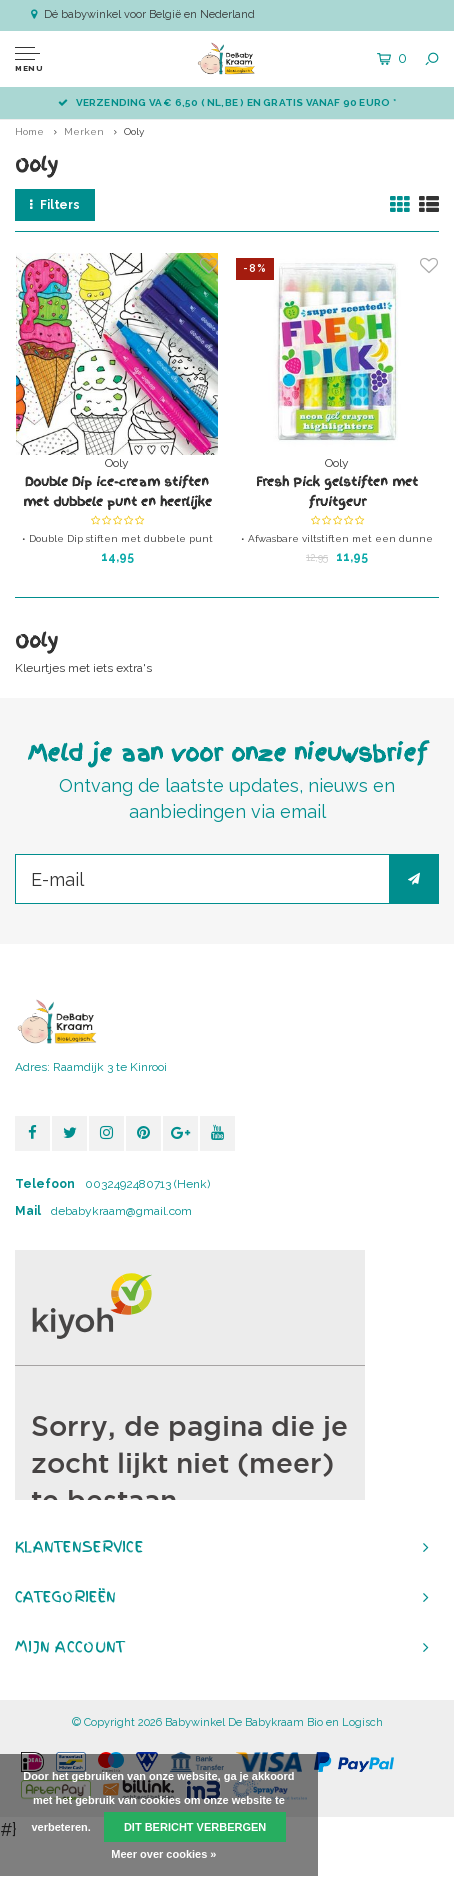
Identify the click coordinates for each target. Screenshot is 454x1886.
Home (29, 131)
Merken (84, 131)
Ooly (134, 131)
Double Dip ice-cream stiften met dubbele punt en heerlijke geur (117, 492)
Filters (55, 205)
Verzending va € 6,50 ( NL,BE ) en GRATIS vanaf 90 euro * (226, 102)
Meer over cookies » (163, 1854)
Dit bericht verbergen (195, 1827)
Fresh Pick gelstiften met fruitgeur (337, 492)
